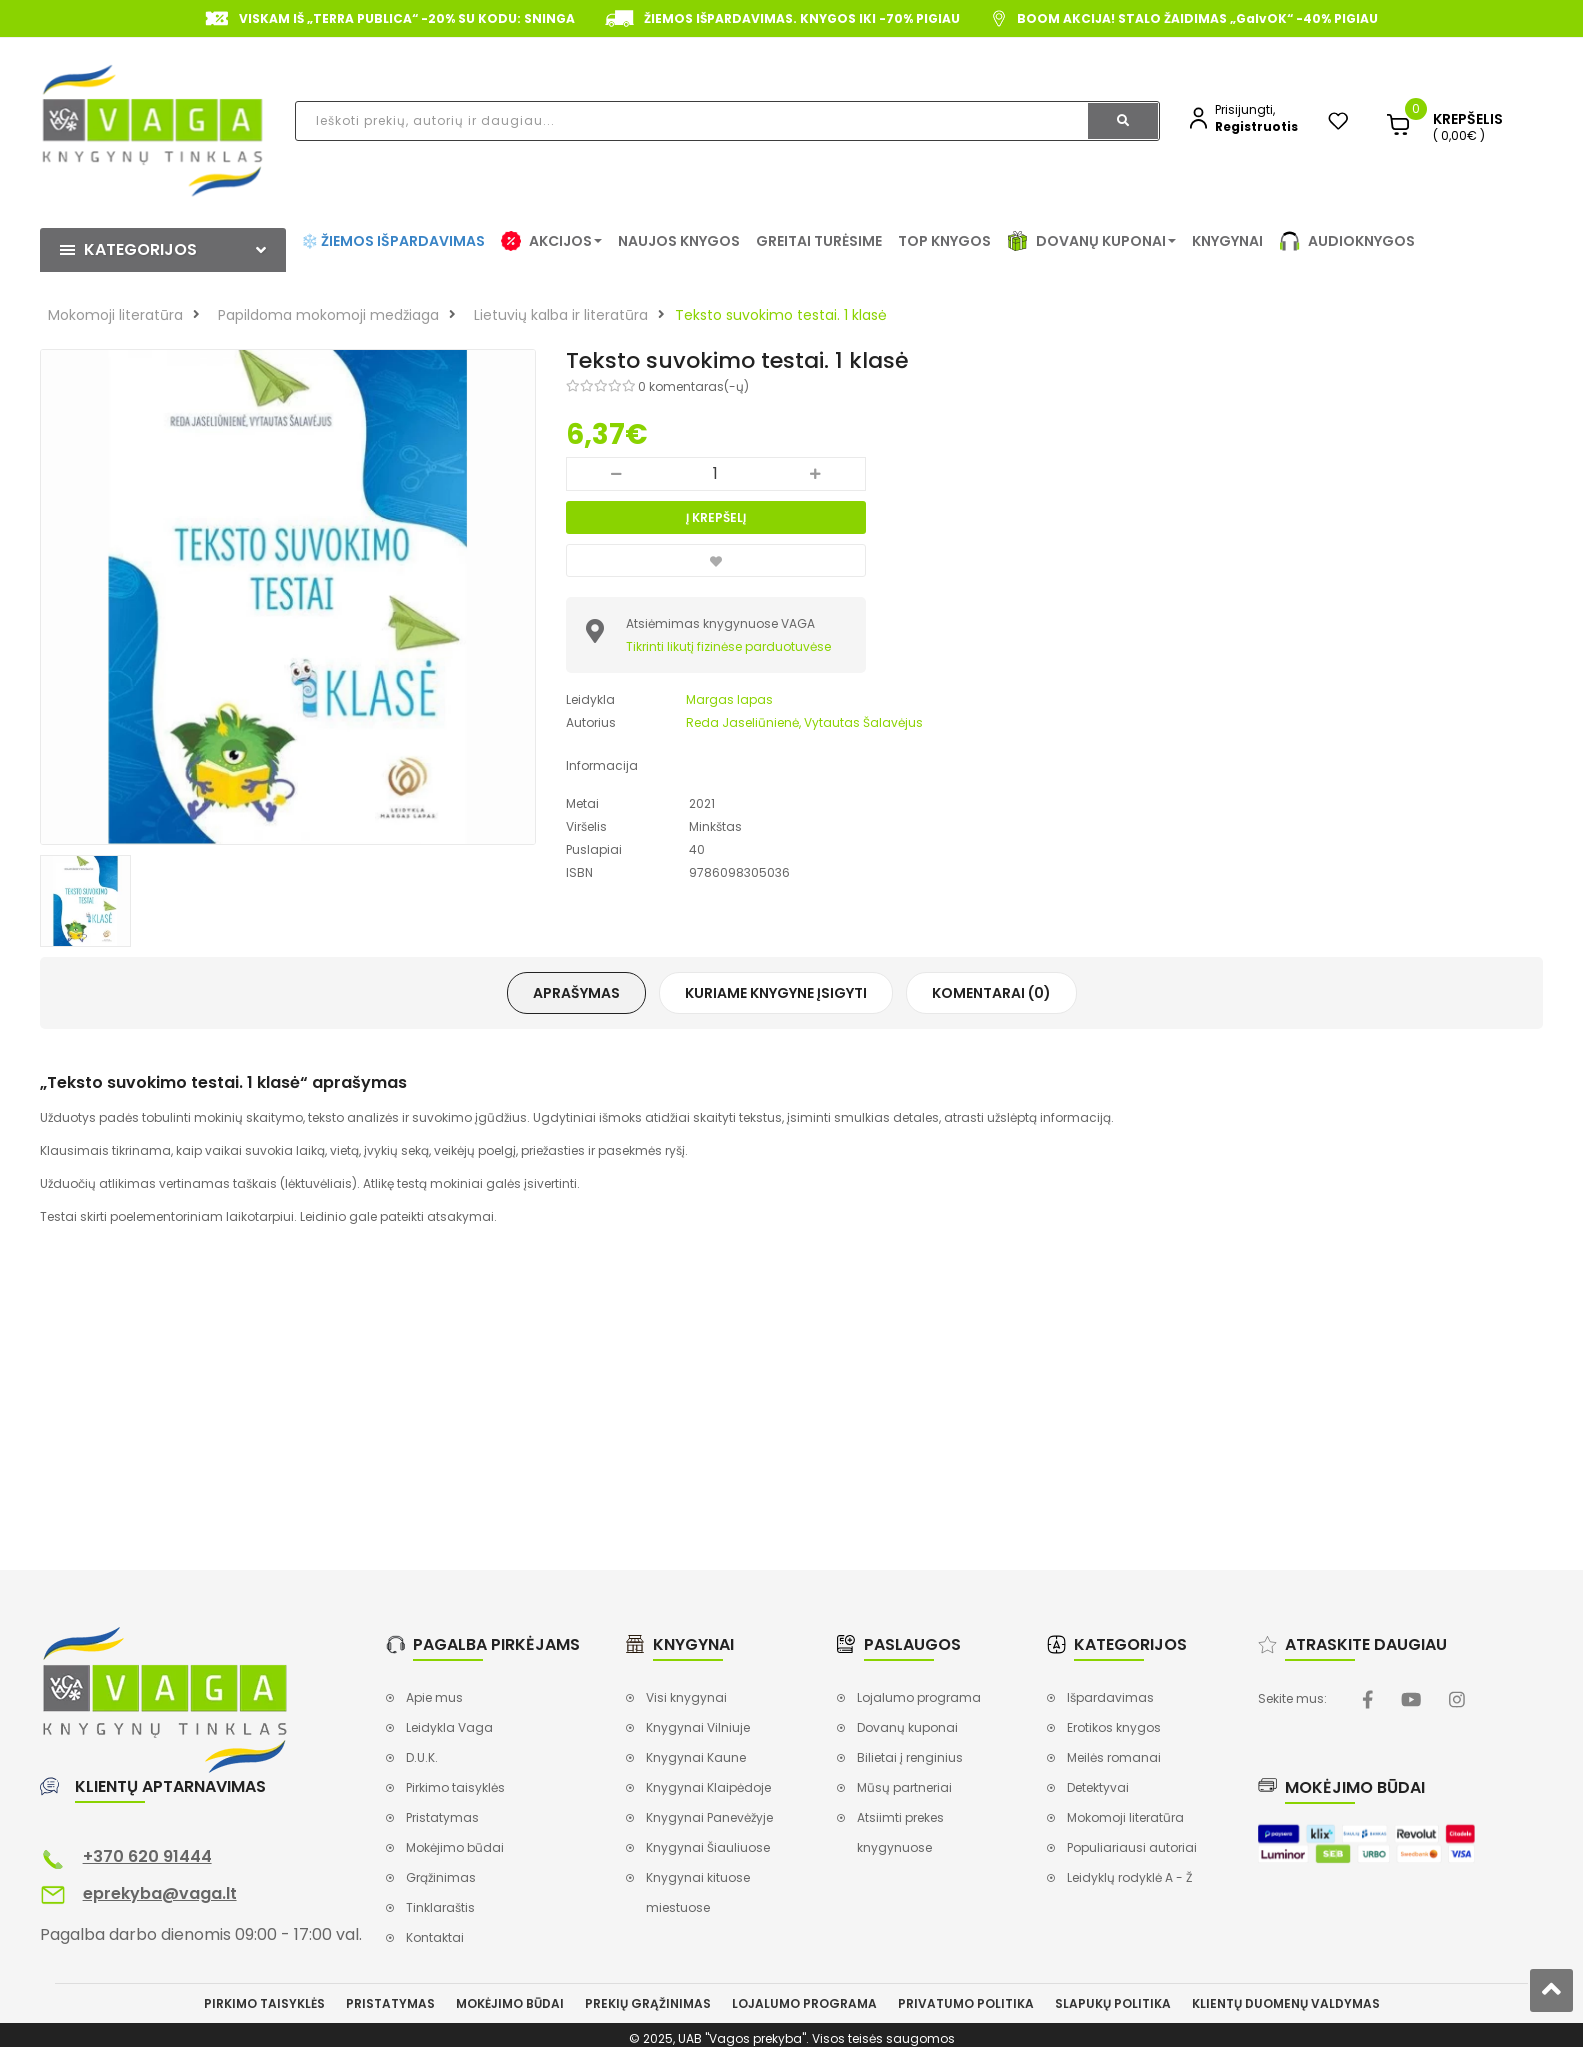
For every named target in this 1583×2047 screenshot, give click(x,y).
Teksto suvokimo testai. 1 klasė (781, 315)
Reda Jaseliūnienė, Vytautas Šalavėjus (804, 722)
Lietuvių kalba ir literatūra (561, 315)
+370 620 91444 (147, 1856)
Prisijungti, (1245, 109)
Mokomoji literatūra (115, 315)
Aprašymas (576, 993)
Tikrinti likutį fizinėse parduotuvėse (728, 646)
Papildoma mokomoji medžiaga (328, 315)
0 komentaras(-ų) (693, 386)
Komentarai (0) (991, 993)
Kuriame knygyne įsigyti (776, 993)
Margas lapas (729, 699)
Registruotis (1256, 126)
